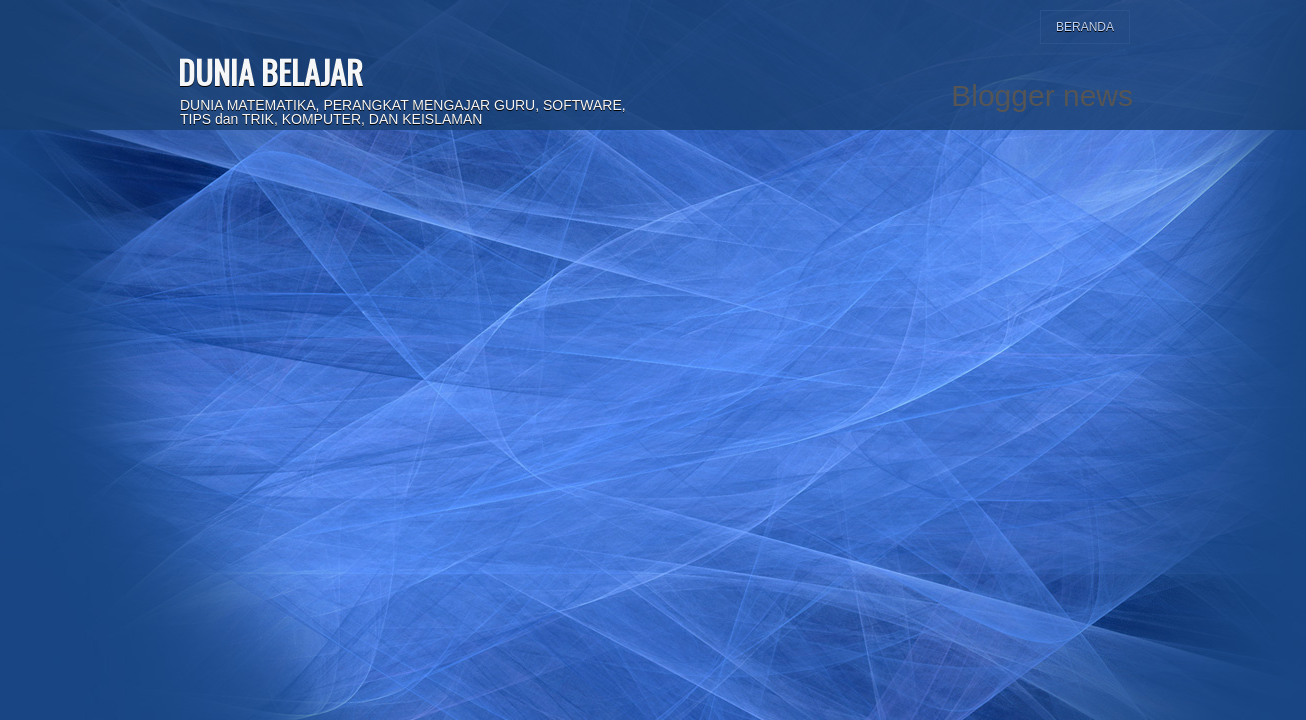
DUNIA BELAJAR (270, 71)
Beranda (1085, 27)
